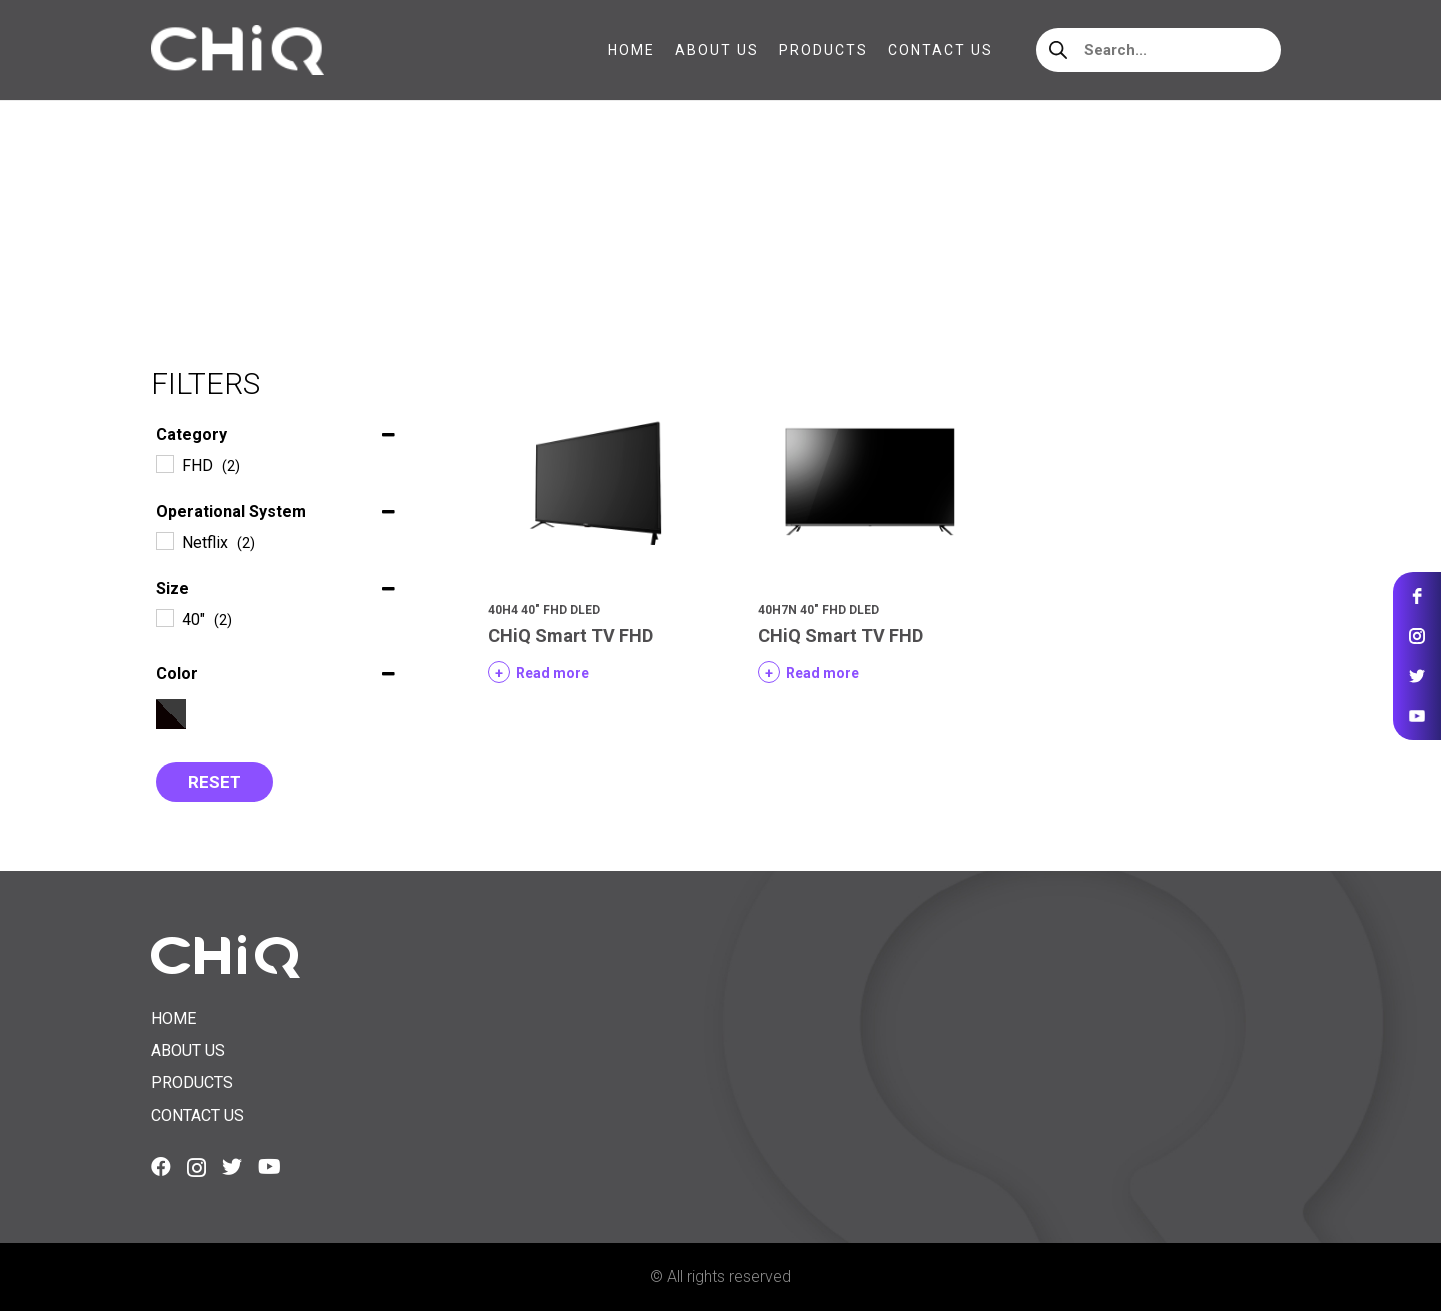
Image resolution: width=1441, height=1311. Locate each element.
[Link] (237, 50)
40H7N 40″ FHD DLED (818, 610)
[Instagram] (196, 1168)
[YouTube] (269, 1167)
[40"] (164, 617)
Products (192, 1082)
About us (188, 1050)
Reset (214, 782)
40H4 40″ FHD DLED (544, 610)
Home (172, 229)
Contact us (197, 1115)
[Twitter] (232, 1167)
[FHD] (164, 463)
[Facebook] (161, 1167)
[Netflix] (164, 540)
